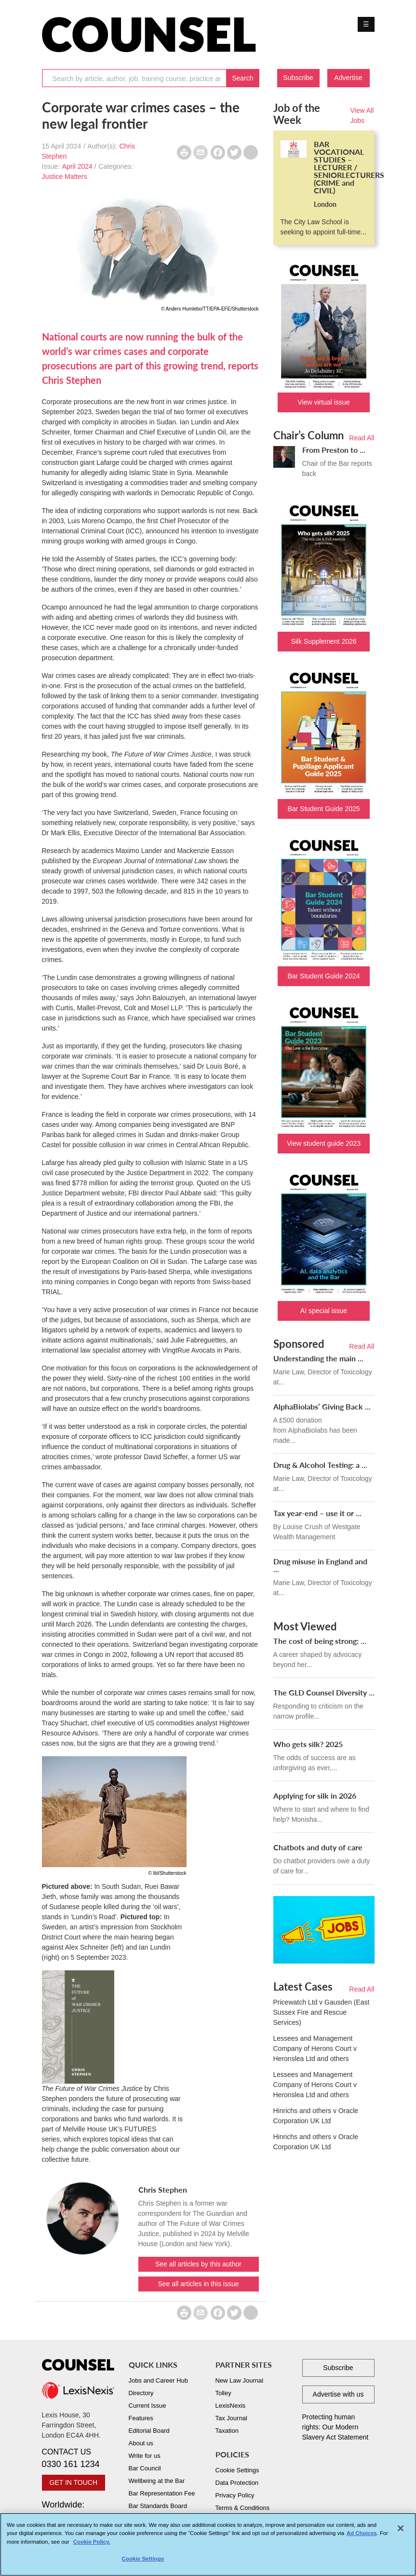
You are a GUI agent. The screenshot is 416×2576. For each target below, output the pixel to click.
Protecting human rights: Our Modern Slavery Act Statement (335, 2427)
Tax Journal (231, 2418)
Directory (141, 2393)
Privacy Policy (235, 2495)
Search (242, 78)
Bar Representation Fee (162, 2493)
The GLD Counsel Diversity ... (324, 1692)
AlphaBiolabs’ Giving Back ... (322, 1406)
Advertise (348, 77)
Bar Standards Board (158, 2505)
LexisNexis (230, 2405)
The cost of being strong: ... (319, 1640)
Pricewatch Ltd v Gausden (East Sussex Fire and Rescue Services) (321, 2012)
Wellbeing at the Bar (157, 2480)
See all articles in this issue (198, 2284)
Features (141, 2418)
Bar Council (145, 2468)
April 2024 (77, 166)
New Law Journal (239, 2380)
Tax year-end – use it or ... (317, 1513)
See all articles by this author (198, 2264)
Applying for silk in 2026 (314, 1795)
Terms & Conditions (242, 2507)
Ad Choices (362, 2533)
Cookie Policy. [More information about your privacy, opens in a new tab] (91, 2542)
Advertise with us (338, 2394)
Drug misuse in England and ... (320, 1565)
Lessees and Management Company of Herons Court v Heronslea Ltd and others (315, 2048)
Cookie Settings (237, 2470)
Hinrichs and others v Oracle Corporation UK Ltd (316, 2116)
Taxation (227, 2430)
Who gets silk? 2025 (308, 1744)
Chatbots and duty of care (317, 1847)
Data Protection (237, 2482)
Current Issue (147, 2405)
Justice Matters (64, 176)
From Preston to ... (333, 449)
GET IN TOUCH (74, 2482)
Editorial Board (149, 2430)
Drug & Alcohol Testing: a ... (320, 1464)
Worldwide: (78, 2511)
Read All (361, 438)
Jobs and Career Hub (158, 2380)
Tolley (223, 2393)
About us (141, 2443)
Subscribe (298, 77)
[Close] (400, 2528)
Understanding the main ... (318, 1358)
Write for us (145, 2455)
